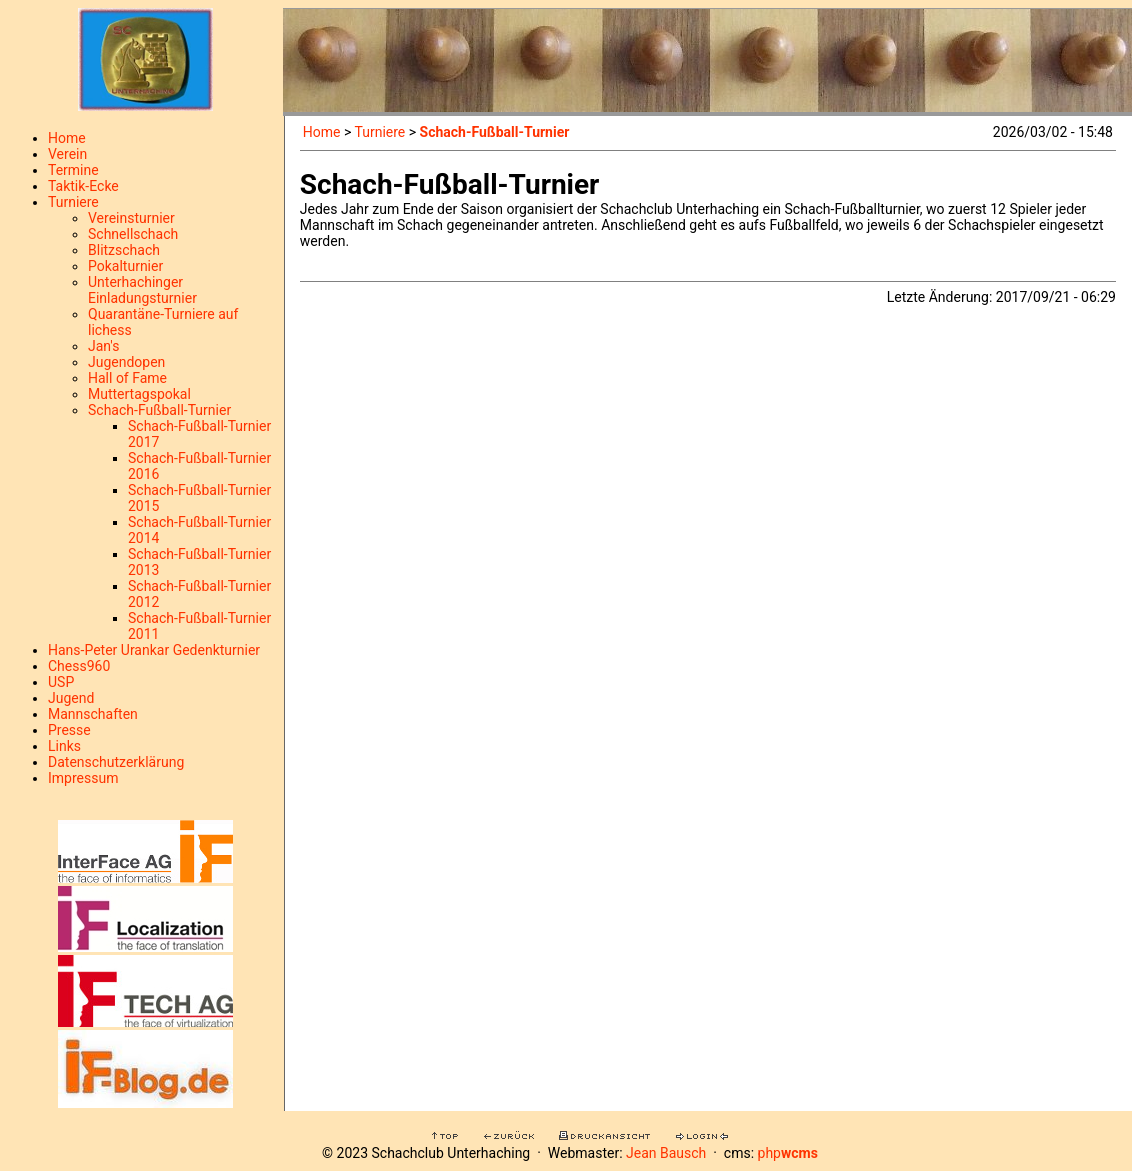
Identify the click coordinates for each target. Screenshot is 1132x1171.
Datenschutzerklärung (116, 762)
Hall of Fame (127, 378)
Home (67, 138)
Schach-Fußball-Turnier (159, 410)
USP (61, 682)
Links (64, 746)
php (788, 1153)
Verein (67, 154)
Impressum (83, 778)
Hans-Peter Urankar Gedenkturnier (154, 650)
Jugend (71, 698)
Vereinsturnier (131, 218)
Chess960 (79, 666)
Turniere (73, 202)
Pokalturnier (125, 266)
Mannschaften (93, 714)
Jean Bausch (666, 1153)
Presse (69, 730)
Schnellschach (133, 234)
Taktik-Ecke (83, 186)
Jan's (104, 346)
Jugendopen (126, 362)
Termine (73, 170)
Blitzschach (124, 250)
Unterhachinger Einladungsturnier (142, 290)
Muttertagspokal (139, 394)
